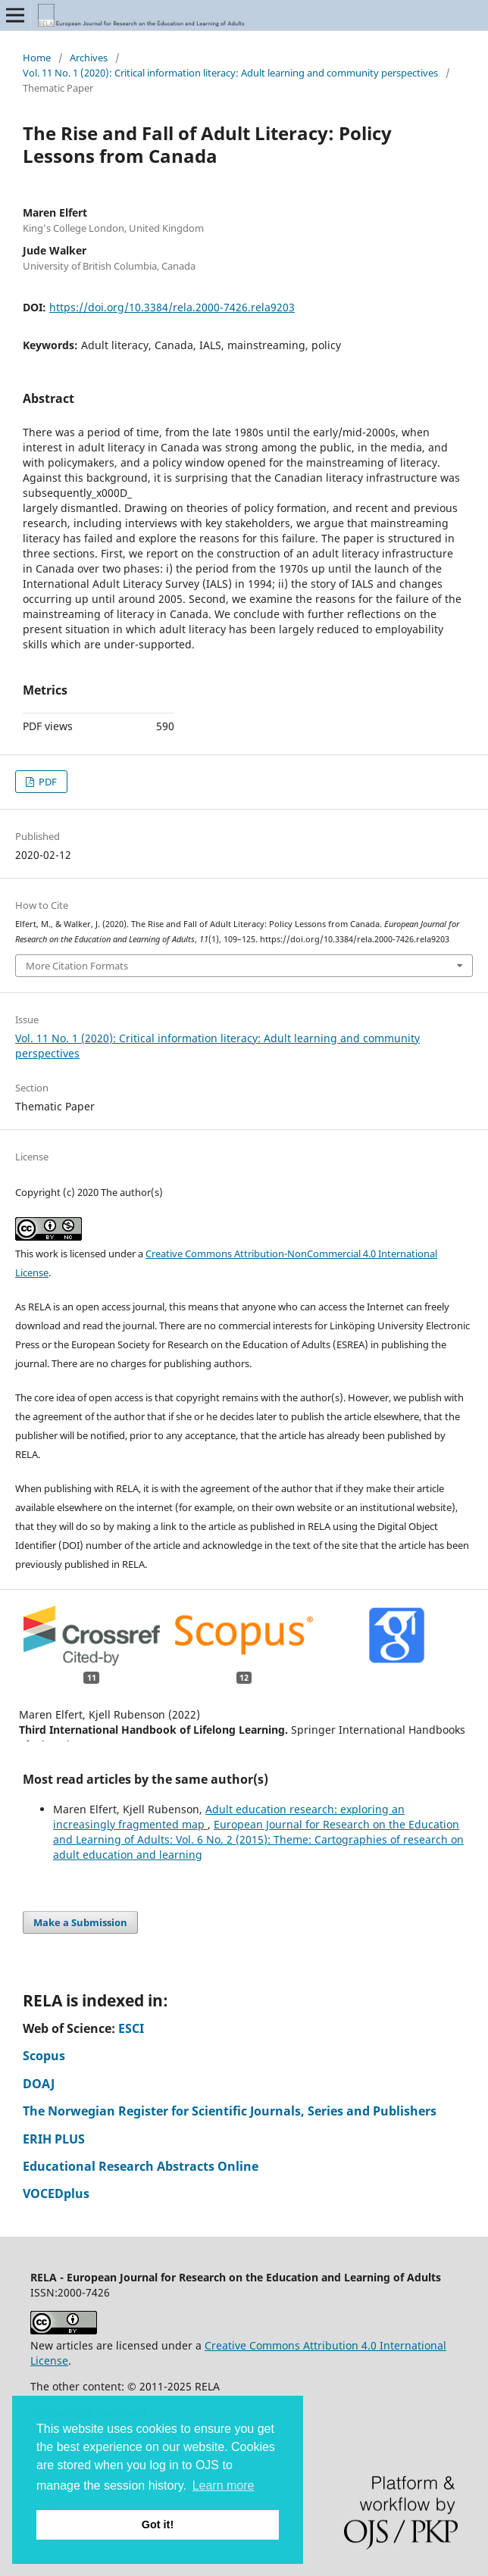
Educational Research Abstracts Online (140, 2166)
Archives (89, 57)
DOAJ (39, 2083)
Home (37, 57)
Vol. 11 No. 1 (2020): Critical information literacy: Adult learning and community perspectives (230, 73)
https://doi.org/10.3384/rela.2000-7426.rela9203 (172, 307)
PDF (46, 781)
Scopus (44, 2055)
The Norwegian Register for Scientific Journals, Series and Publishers (229, 2111)
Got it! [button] (158, 2524)
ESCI (131, 2028)
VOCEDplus (56, 2193)
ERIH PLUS (54, 2139)
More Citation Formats (77, 966)
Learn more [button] (223, 2485)
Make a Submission (80, 1922)
